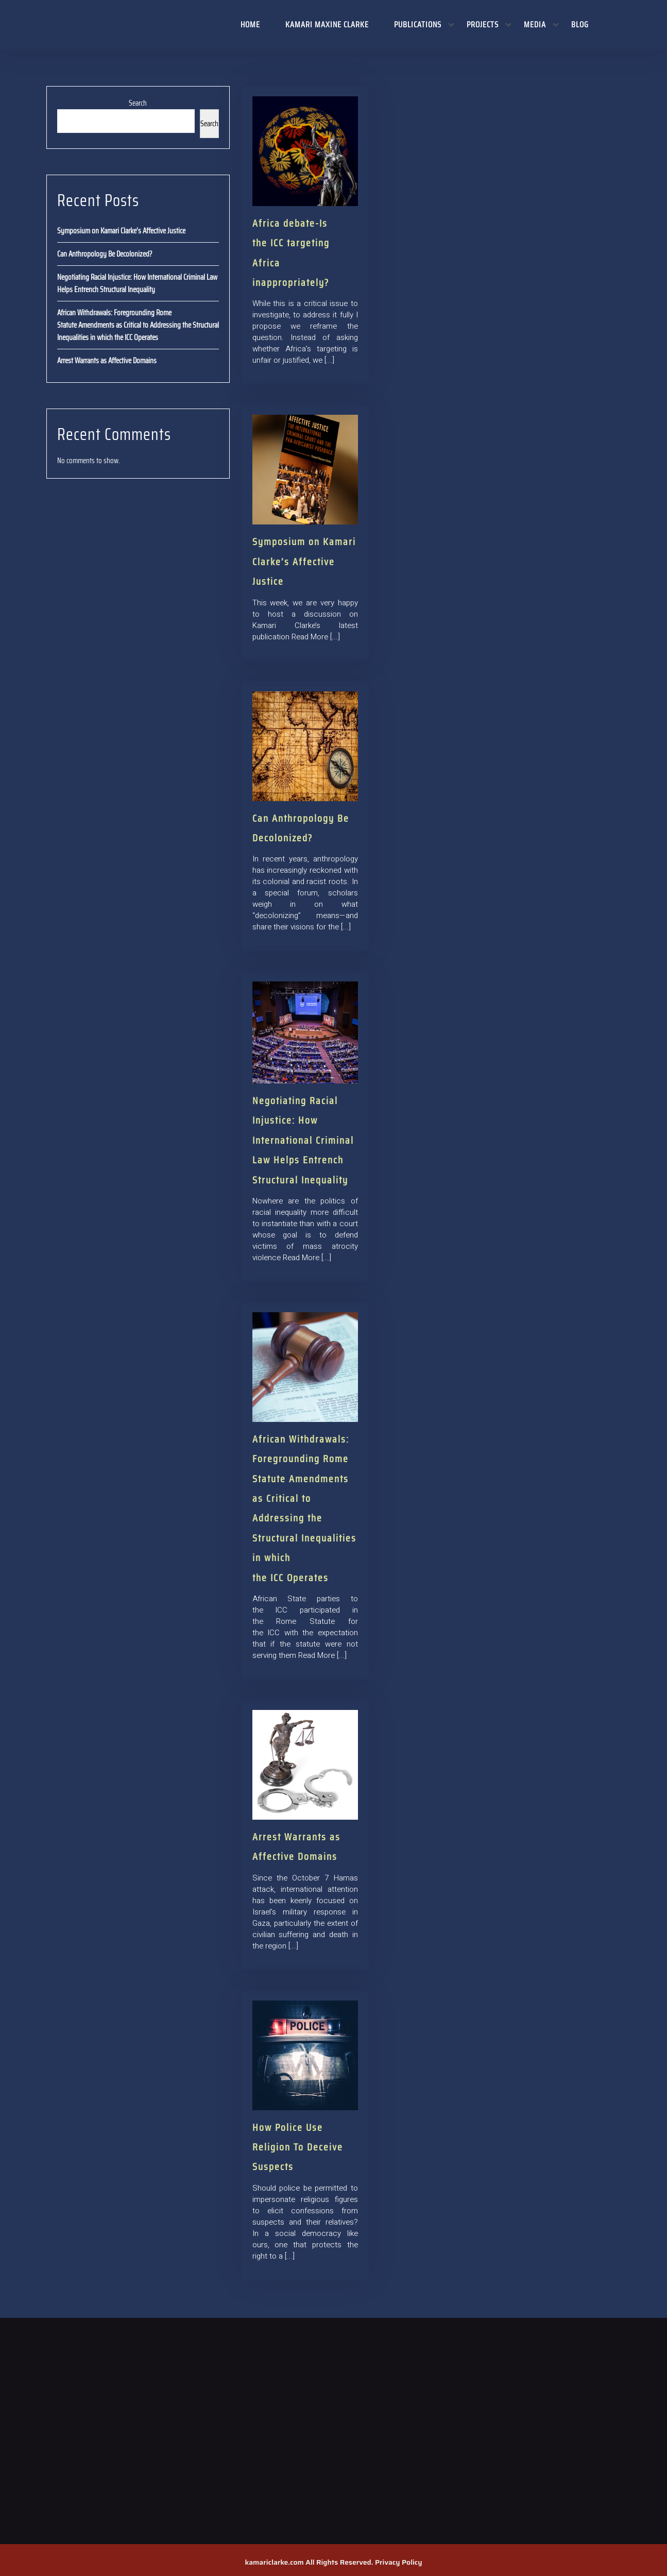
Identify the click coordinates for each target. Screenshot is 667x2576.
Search (138, 103)
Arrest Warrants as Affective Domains (107, 360)
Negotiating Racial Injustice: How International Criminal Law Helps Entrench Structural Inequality (137, 283)
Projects (483, 24)
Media (535, 24)
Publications (417, 24)
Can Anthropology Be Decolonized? (104, 254)
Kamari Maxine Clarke (327, 24)
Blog (580, 24)
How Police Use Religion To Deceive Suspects (297, 2147)
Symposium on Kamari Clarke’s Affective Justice (121, 231)
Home (250, 24)
